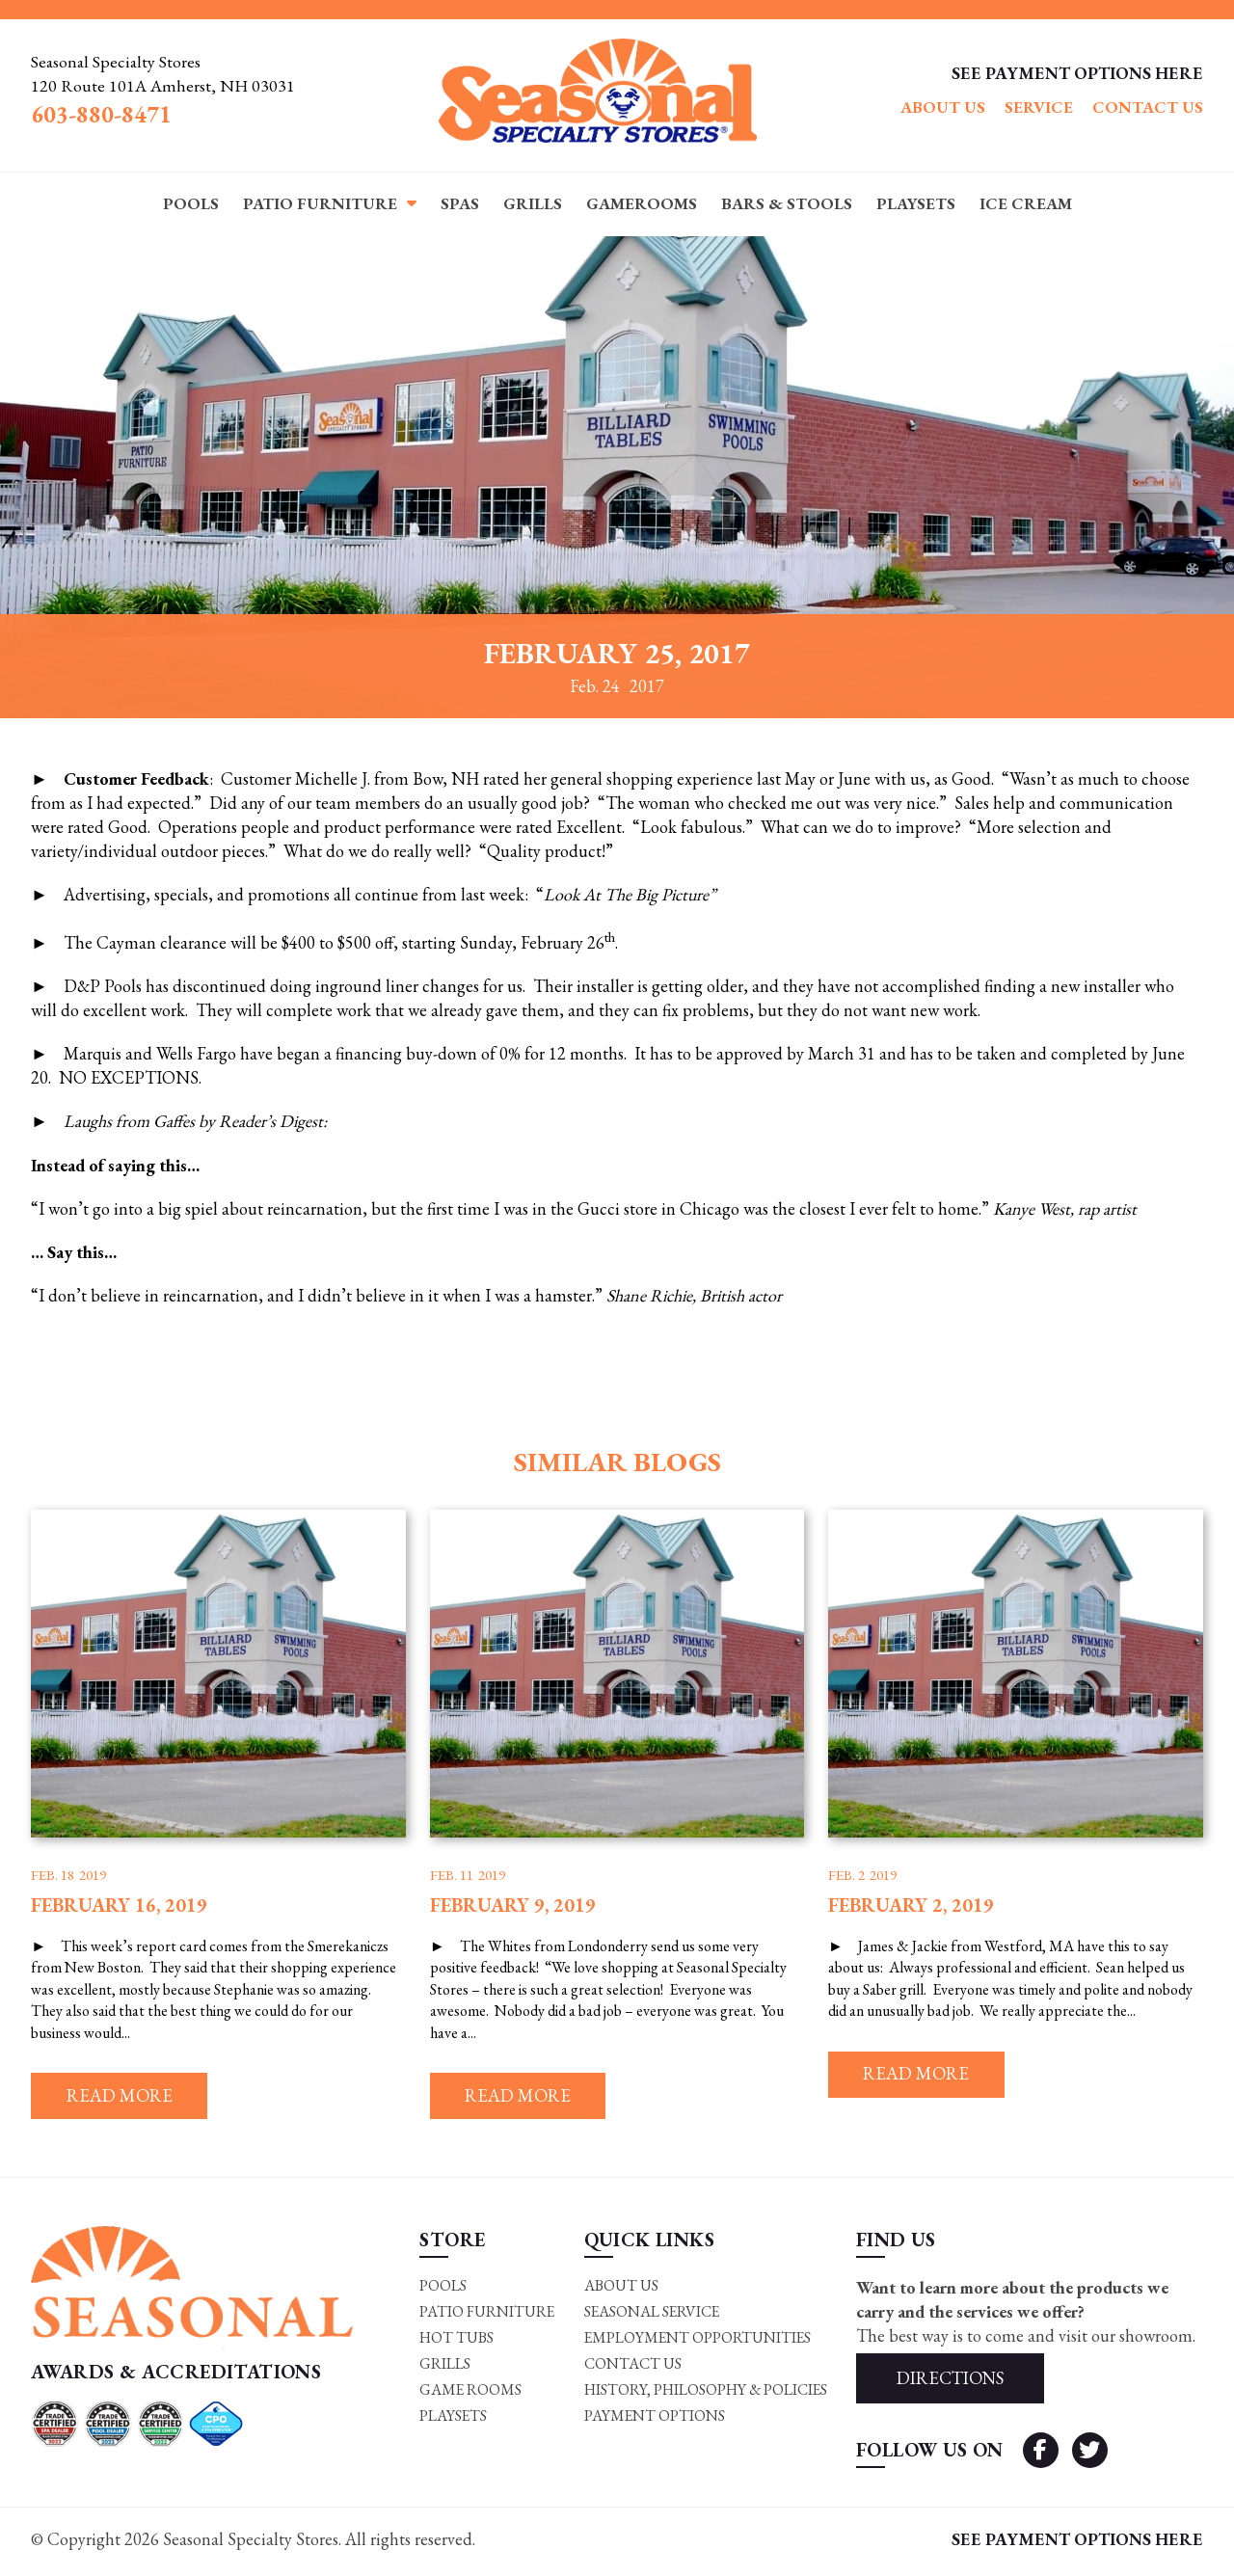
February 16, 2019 (119, 1905)
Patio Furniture (320, 203)
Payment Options (652, 2420)
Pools (191, 203)
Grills (532, 203)
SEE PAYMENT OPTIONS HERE (1077, 73)
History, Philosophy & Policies (705, 2393)
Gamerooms (641, 203)
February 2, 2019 (911, 1905)
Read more (123, 2097)
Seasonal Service (650, 2314)
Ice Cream (1025, 203)
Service (1039, 108)
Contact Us (1147, 108)
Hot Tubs (455, 2341)
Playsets (915, 203)
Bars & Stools (786, 203)
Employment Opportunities (696, 2341)
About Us (942, 108)
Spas (460, 203)
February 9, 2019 (513, 1905)
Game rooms (469, 2393)
